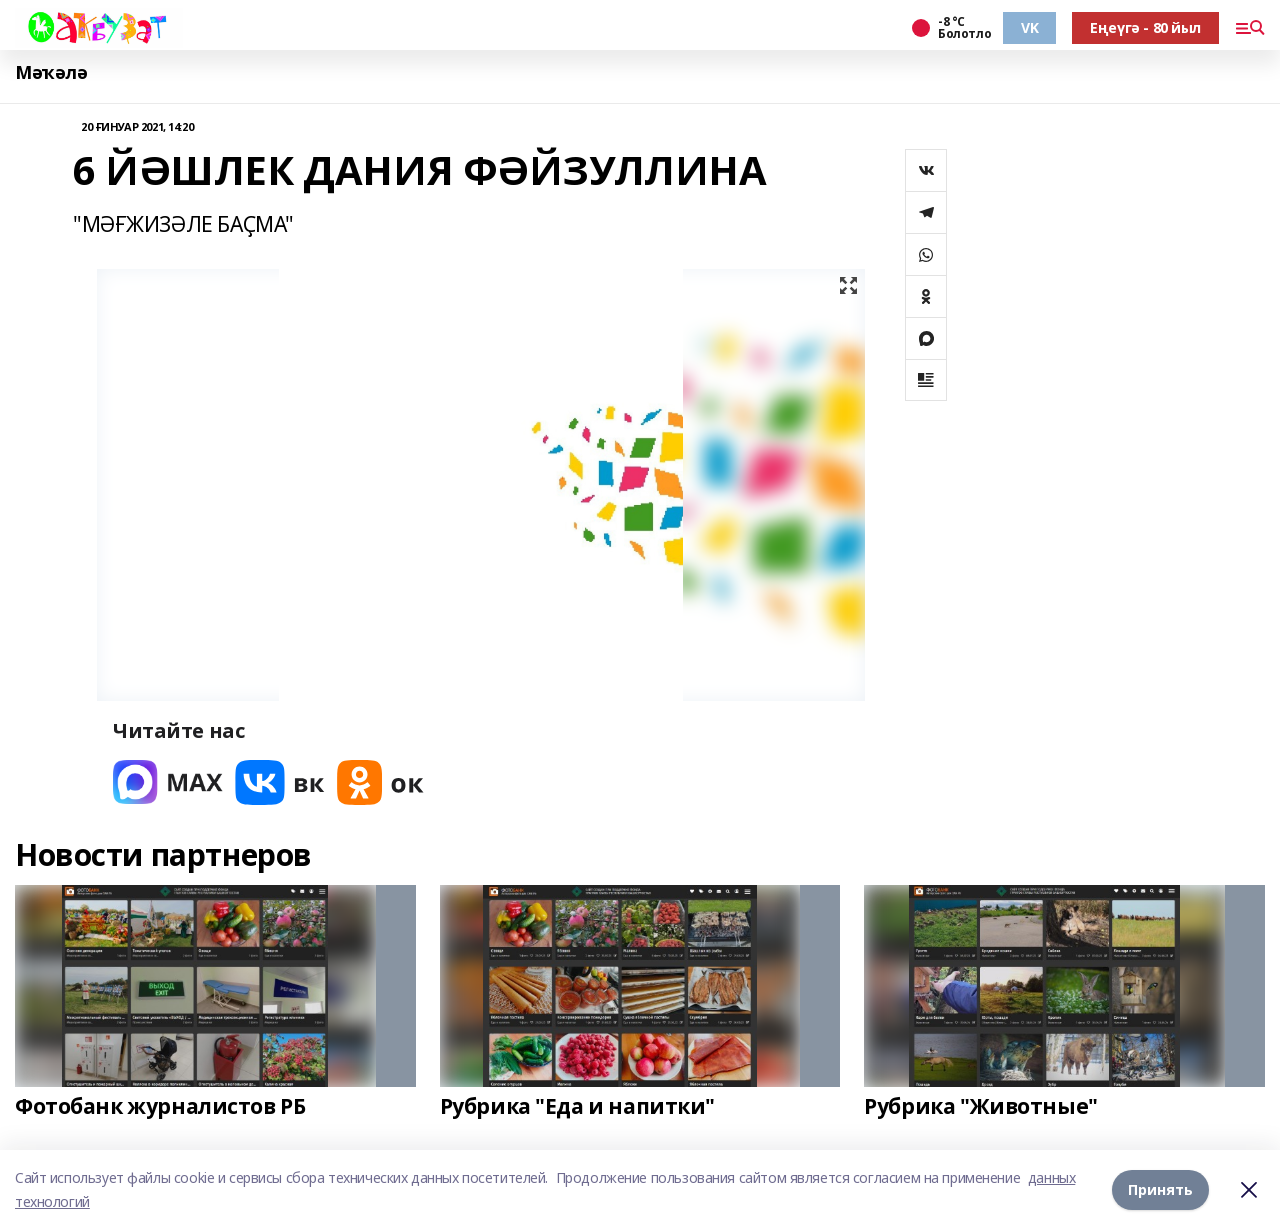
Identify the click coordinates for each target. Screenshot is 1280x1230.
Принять (1160, 1189)
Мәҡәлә (51, 72)
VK (1029, 27)
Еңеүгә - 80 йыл (1145, 27)
